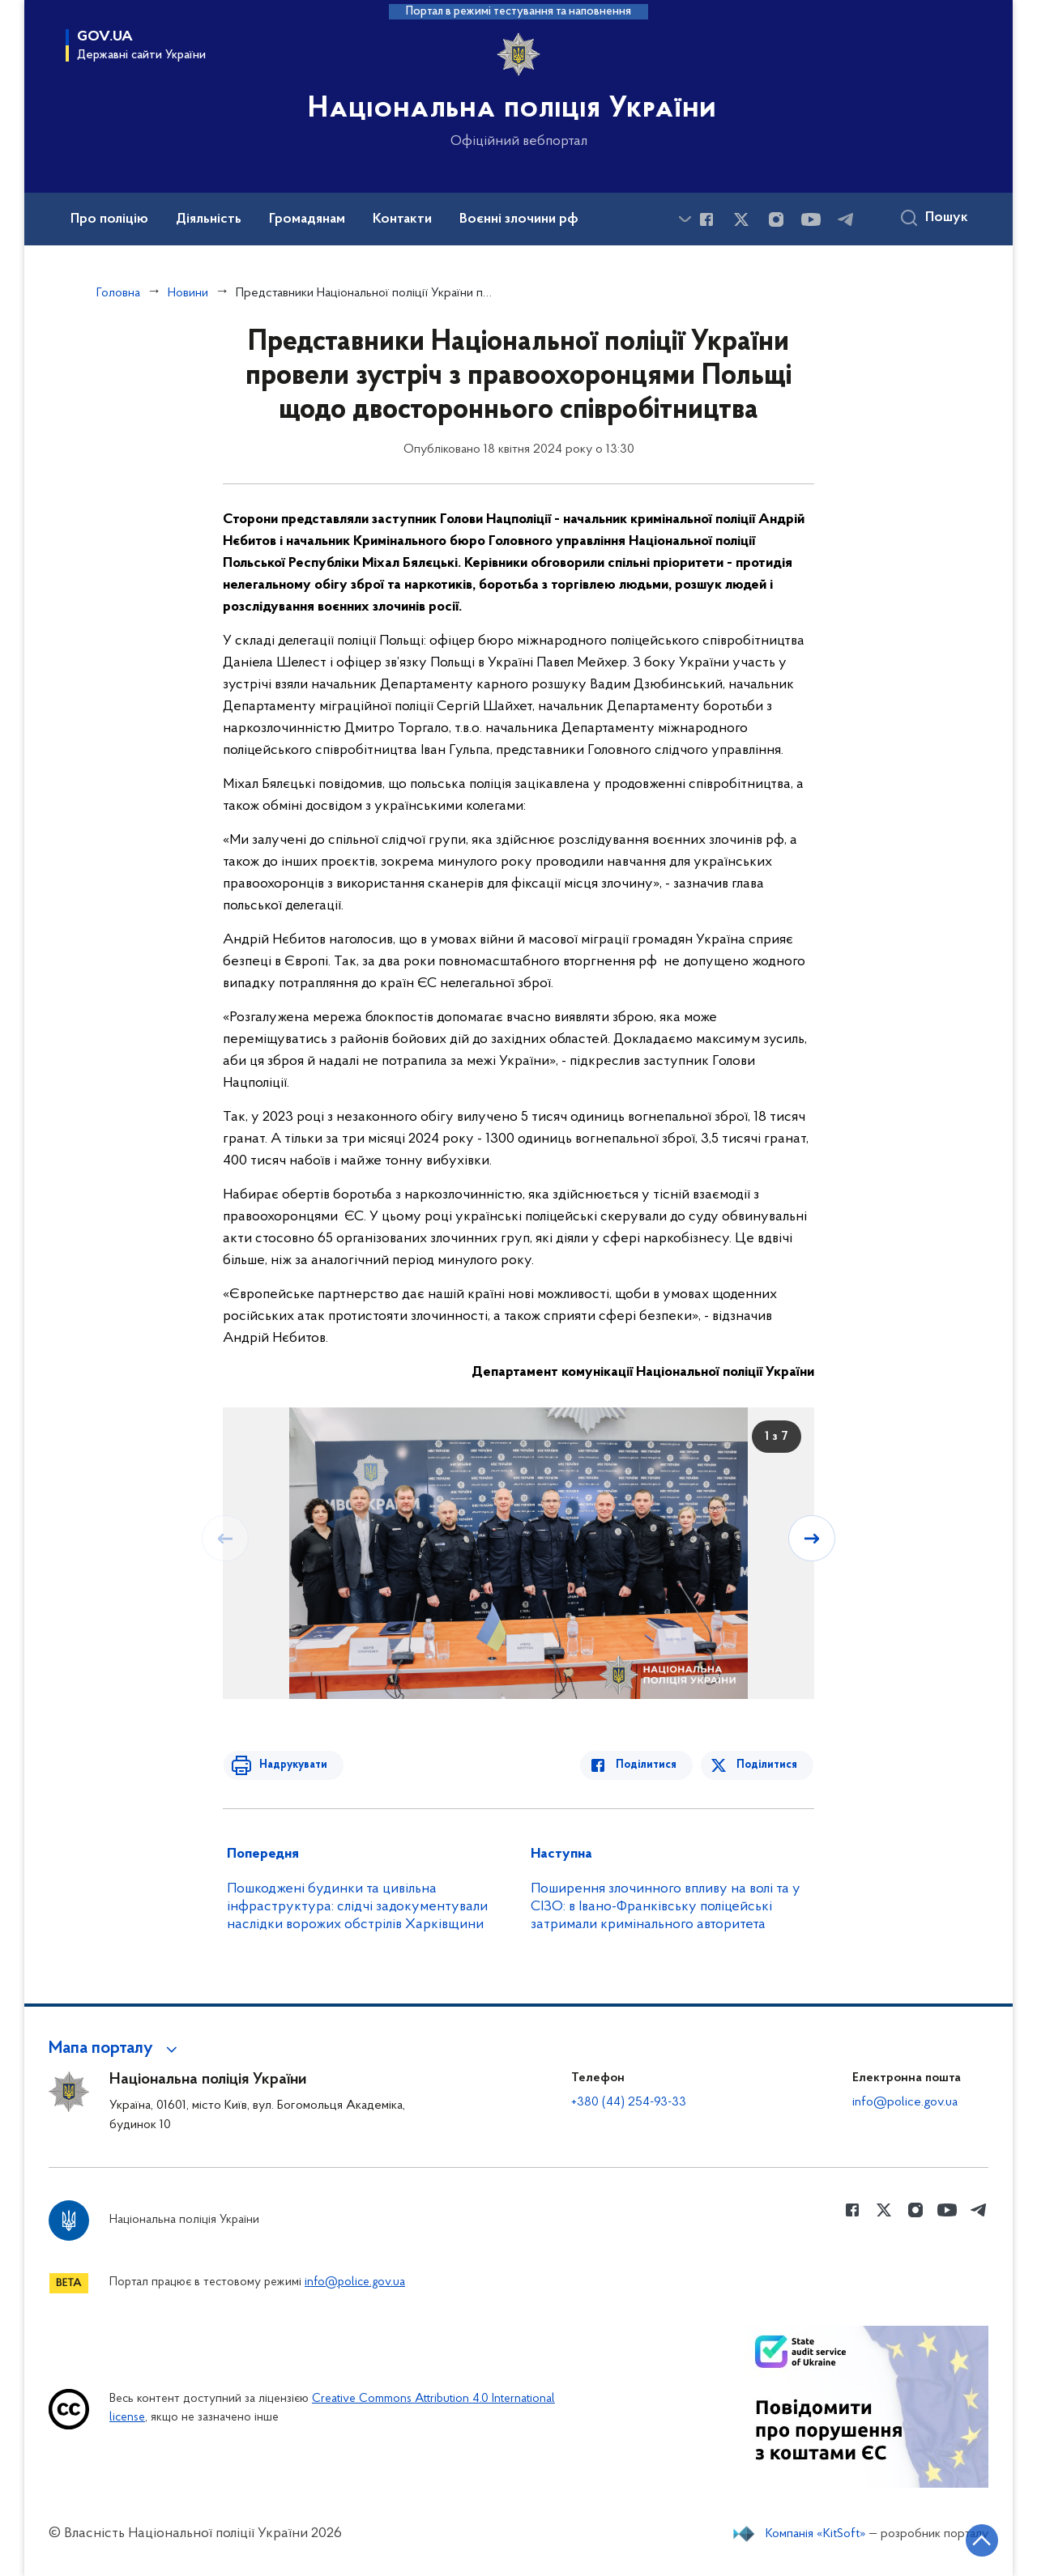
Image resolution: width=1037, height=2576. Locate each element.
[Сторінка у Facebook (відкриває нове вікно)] (706, 219)
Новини (188, 293)
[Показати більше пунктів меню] (684, 219)
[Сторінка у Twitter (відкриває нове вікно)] (741, 219)
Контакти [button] (402, 219)
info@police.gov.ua (905, 2102)
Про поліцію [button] (109, 219)
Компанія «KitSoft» (816, 2533)
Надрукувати (289, 1765)
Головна (118, 293)
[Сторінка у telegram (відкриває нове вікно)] (846, 219)
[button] (115, 2049)
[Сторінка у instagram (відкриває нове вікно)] (776, 219)
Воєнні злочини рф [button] (518, 219)
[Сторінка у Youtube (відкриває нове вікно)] (811, 219)
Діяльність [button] (208, 219)
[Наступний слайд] (813, 1538)
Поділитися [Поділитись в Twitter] (767, 1765)
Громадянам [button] (307, 219)
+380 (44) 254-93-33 (628, 2102)
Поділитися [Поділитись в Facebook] (650, 1765)
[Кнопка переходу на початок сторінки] (976, 2539)
